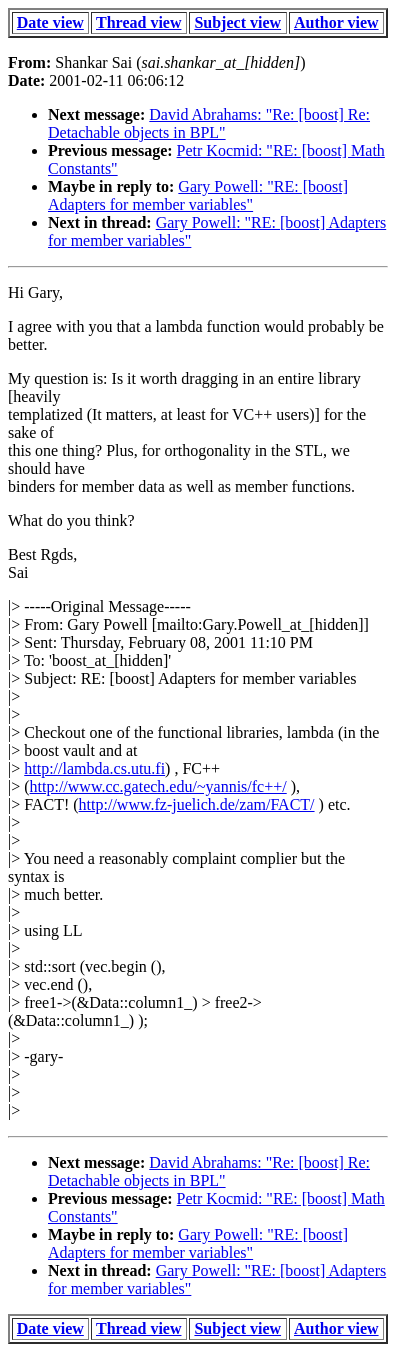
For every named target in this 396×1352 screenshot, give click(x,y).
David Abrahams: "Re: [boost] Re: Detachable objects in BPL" (209, 123)
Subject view (237, 22)
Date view (50, 22)
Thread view (138, 22)
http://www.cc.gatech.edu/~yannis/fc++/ (158, 786)
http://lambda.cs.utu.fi (94, 768)
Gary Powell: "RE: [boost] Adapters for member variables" (198, 195)
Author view (336, 22)
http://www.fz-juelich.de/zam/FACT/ (197, 804)
